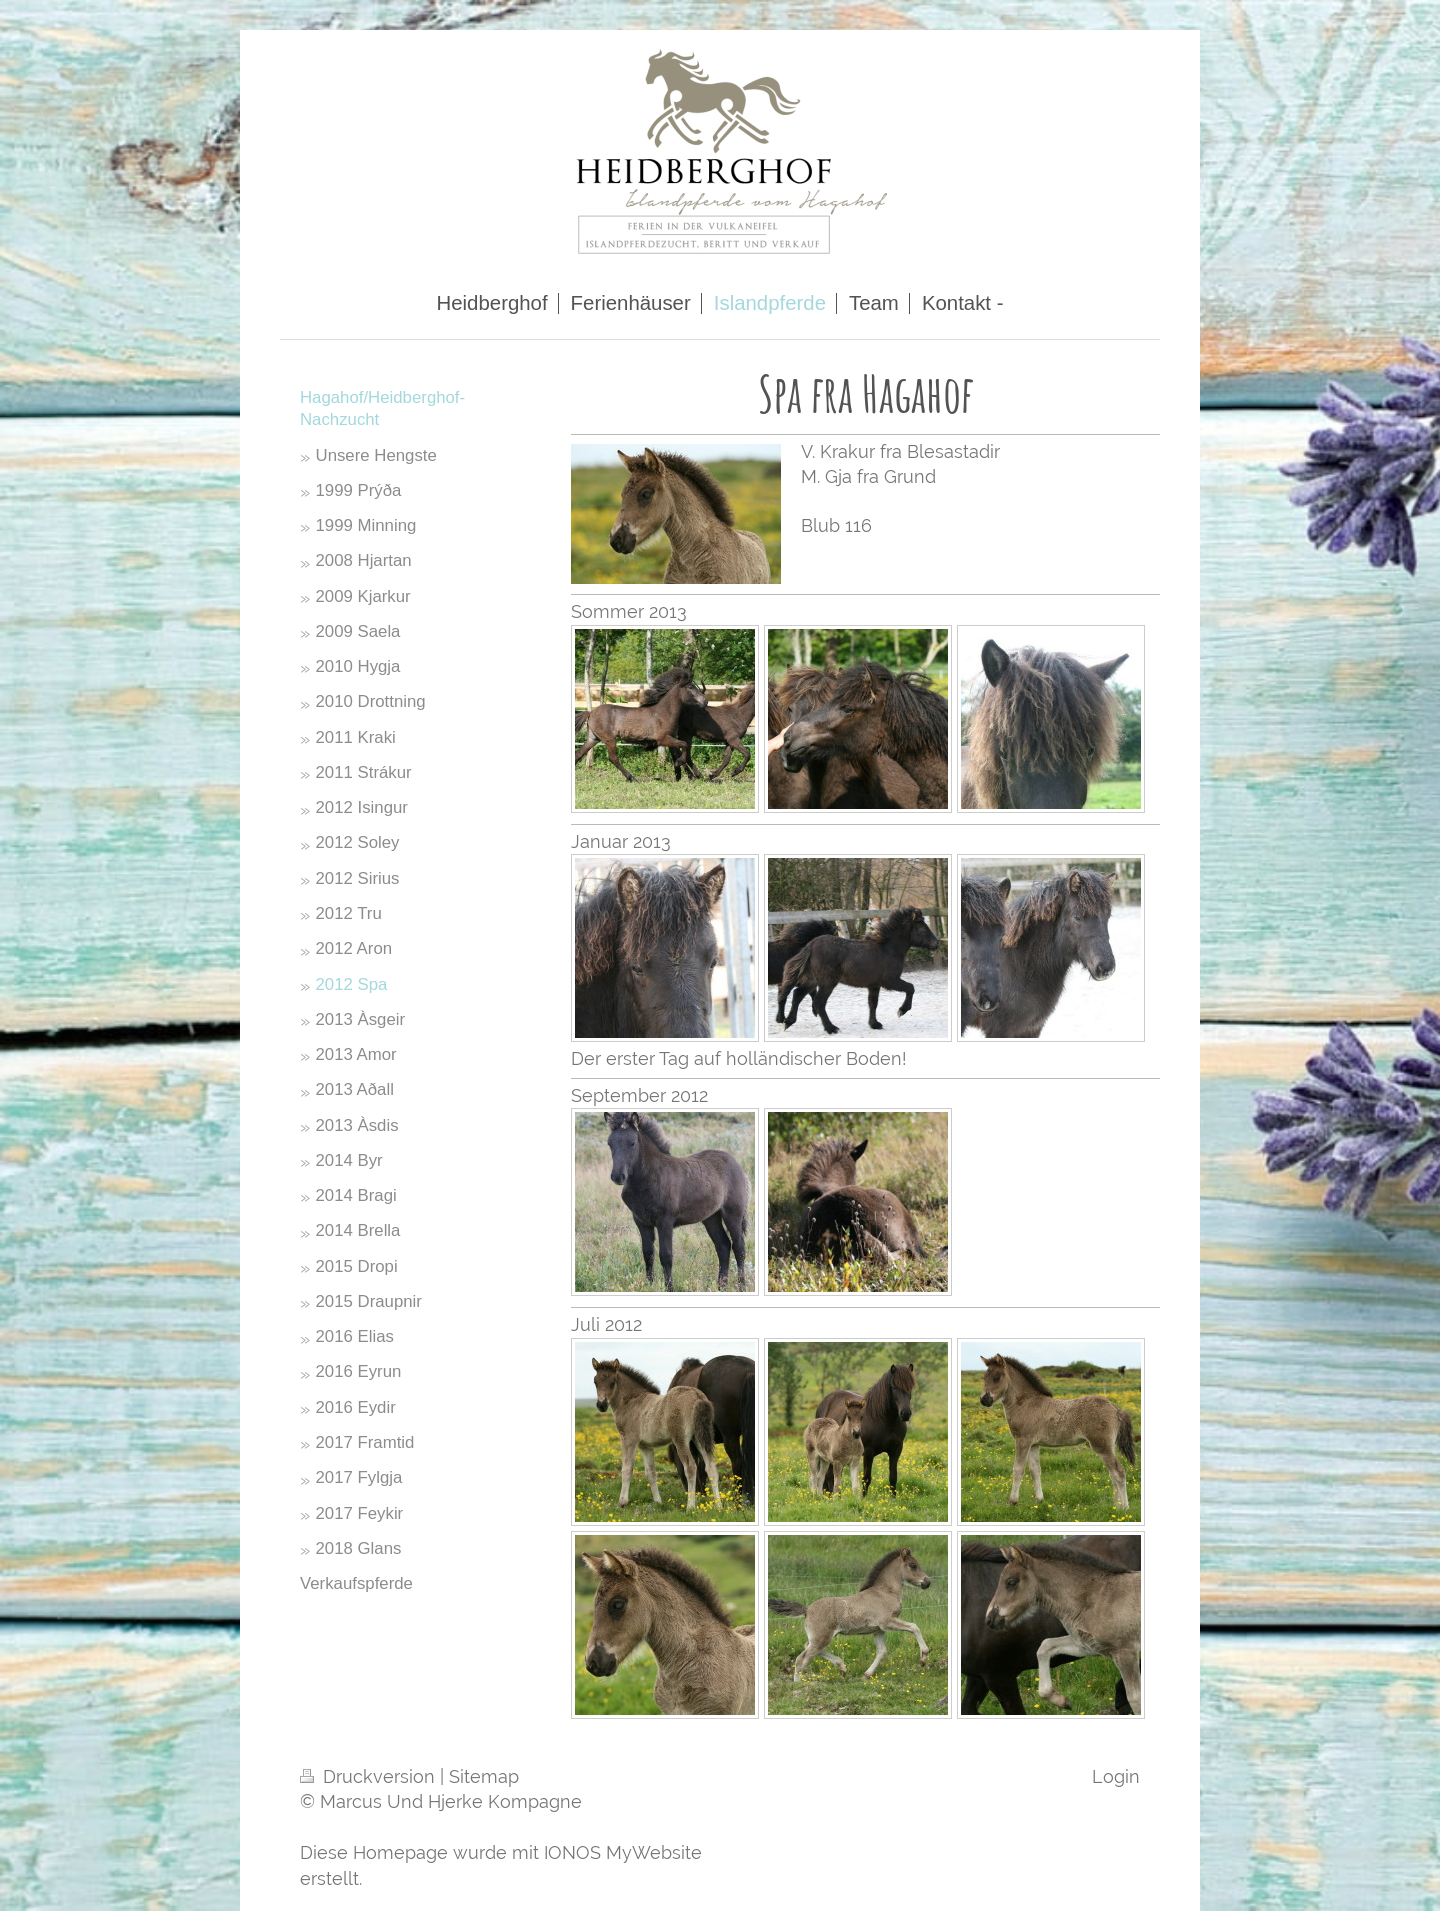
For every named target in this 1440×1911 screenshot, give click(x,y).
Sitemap (484, 1776)
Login (1116, 1776)
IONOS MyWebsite (623, 1852)
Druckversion (370, 1776)
